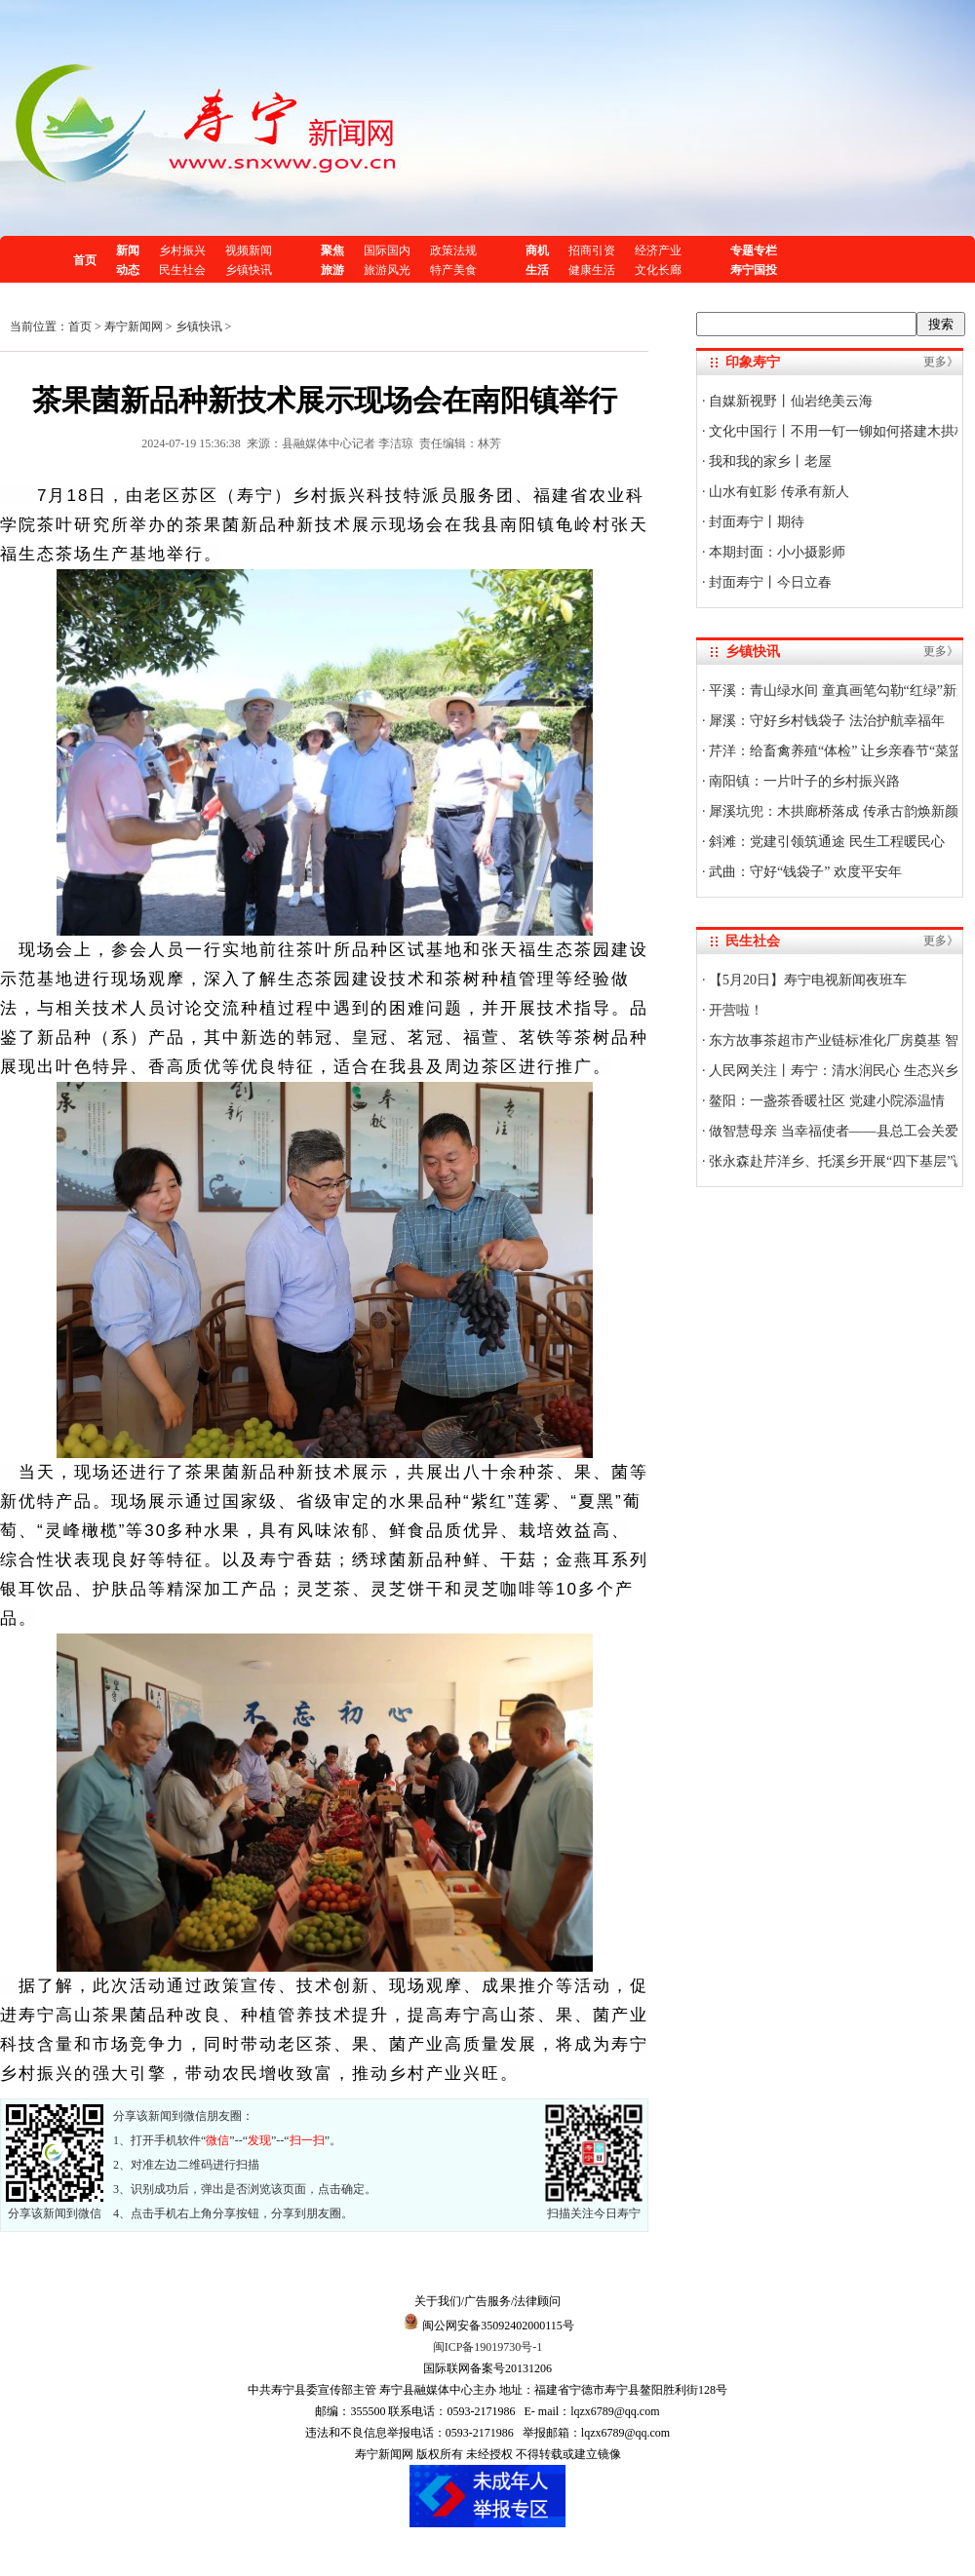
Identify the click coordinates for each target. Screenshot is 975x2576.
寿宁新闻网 (133, 326)
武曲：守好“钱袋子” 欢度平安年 (804, 872)
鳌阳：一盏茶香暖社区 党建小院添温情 (825, 1101)
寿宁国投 (753, 270)
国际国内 (387, 250)
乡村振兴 (182, 250)
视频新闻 (248, 250)
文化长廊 (658, 270)
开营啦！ (735, 1010)
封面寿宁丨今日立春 (769, 582)
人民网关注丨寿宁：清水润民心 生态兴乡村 (839, 1070)
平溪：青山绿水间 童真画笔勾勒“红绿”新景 (838, 690)
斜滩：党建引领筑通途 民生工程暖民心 (825, 841)
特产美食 (453, 270)
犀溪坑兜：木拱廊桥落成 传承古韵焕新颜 (832, 811)
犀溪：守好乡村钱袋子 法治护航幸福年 (825, 720)
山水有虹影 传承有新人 (777, 491)
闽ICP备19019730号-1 (488, 2347)
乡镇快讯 (248, 270)
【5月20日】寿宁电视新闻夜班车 (807, 980)
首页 (85, 260)
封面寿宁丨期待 (755, 522)
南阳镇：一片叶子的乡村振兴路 (803, 781)
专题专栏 (753, 250)
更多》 (940, 361)
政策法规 (453, 250)
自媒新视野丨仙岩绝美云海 (790, 401)
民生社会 (182, 270)
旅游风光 (387, 270)
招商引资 (591, 250)
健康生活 (591, 270)
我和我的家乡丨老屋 (769, 461)
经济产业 (658, 250)
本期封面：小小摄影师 (776, 552)
